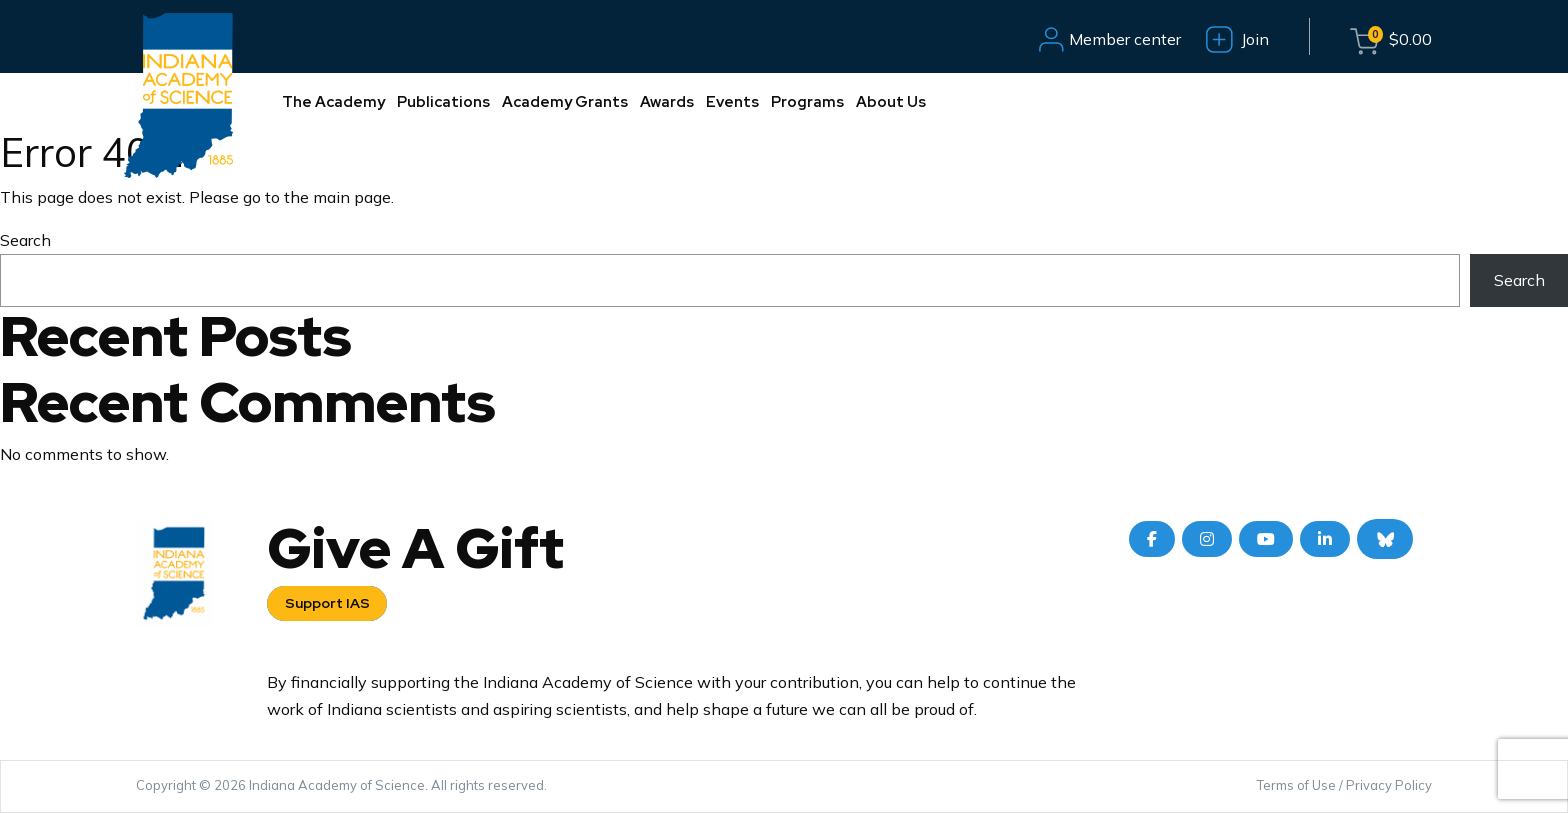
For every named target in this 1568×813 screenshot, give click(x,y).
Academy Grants (565, 102)
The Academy (333, 102)
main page (352, 197)
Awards (667, 102)
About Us (891, 102)
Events (732, 102)
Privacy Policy (1389, 785)
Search (25, 240)
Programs (807, 102)
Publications (443, 102)
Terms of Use (1296, 785)
